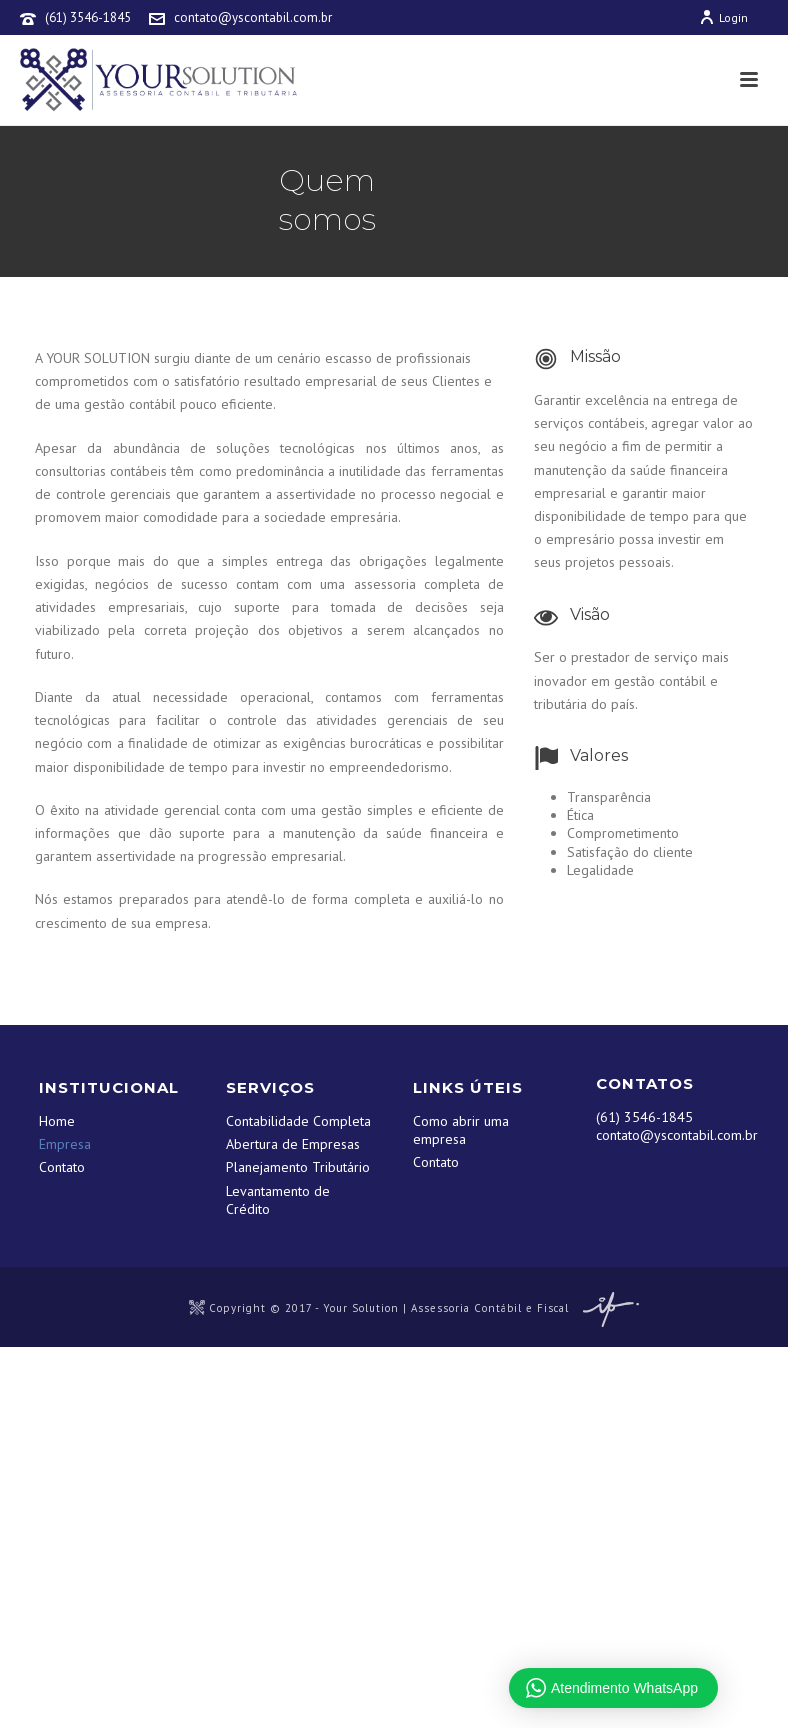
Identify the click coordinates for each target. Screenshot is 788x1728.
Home (57, 1121)
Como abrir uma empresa (461, 1130)
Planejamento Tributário (298, 1167)
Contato (62, 1167)
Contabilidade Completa (298, 1121)
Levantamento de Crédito (278, 1200)
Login (723, 17)
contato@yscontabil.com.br (253, 17)
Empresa (65, 1144)
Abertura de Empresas (293, 1144)
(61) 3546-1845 (88, 17)
